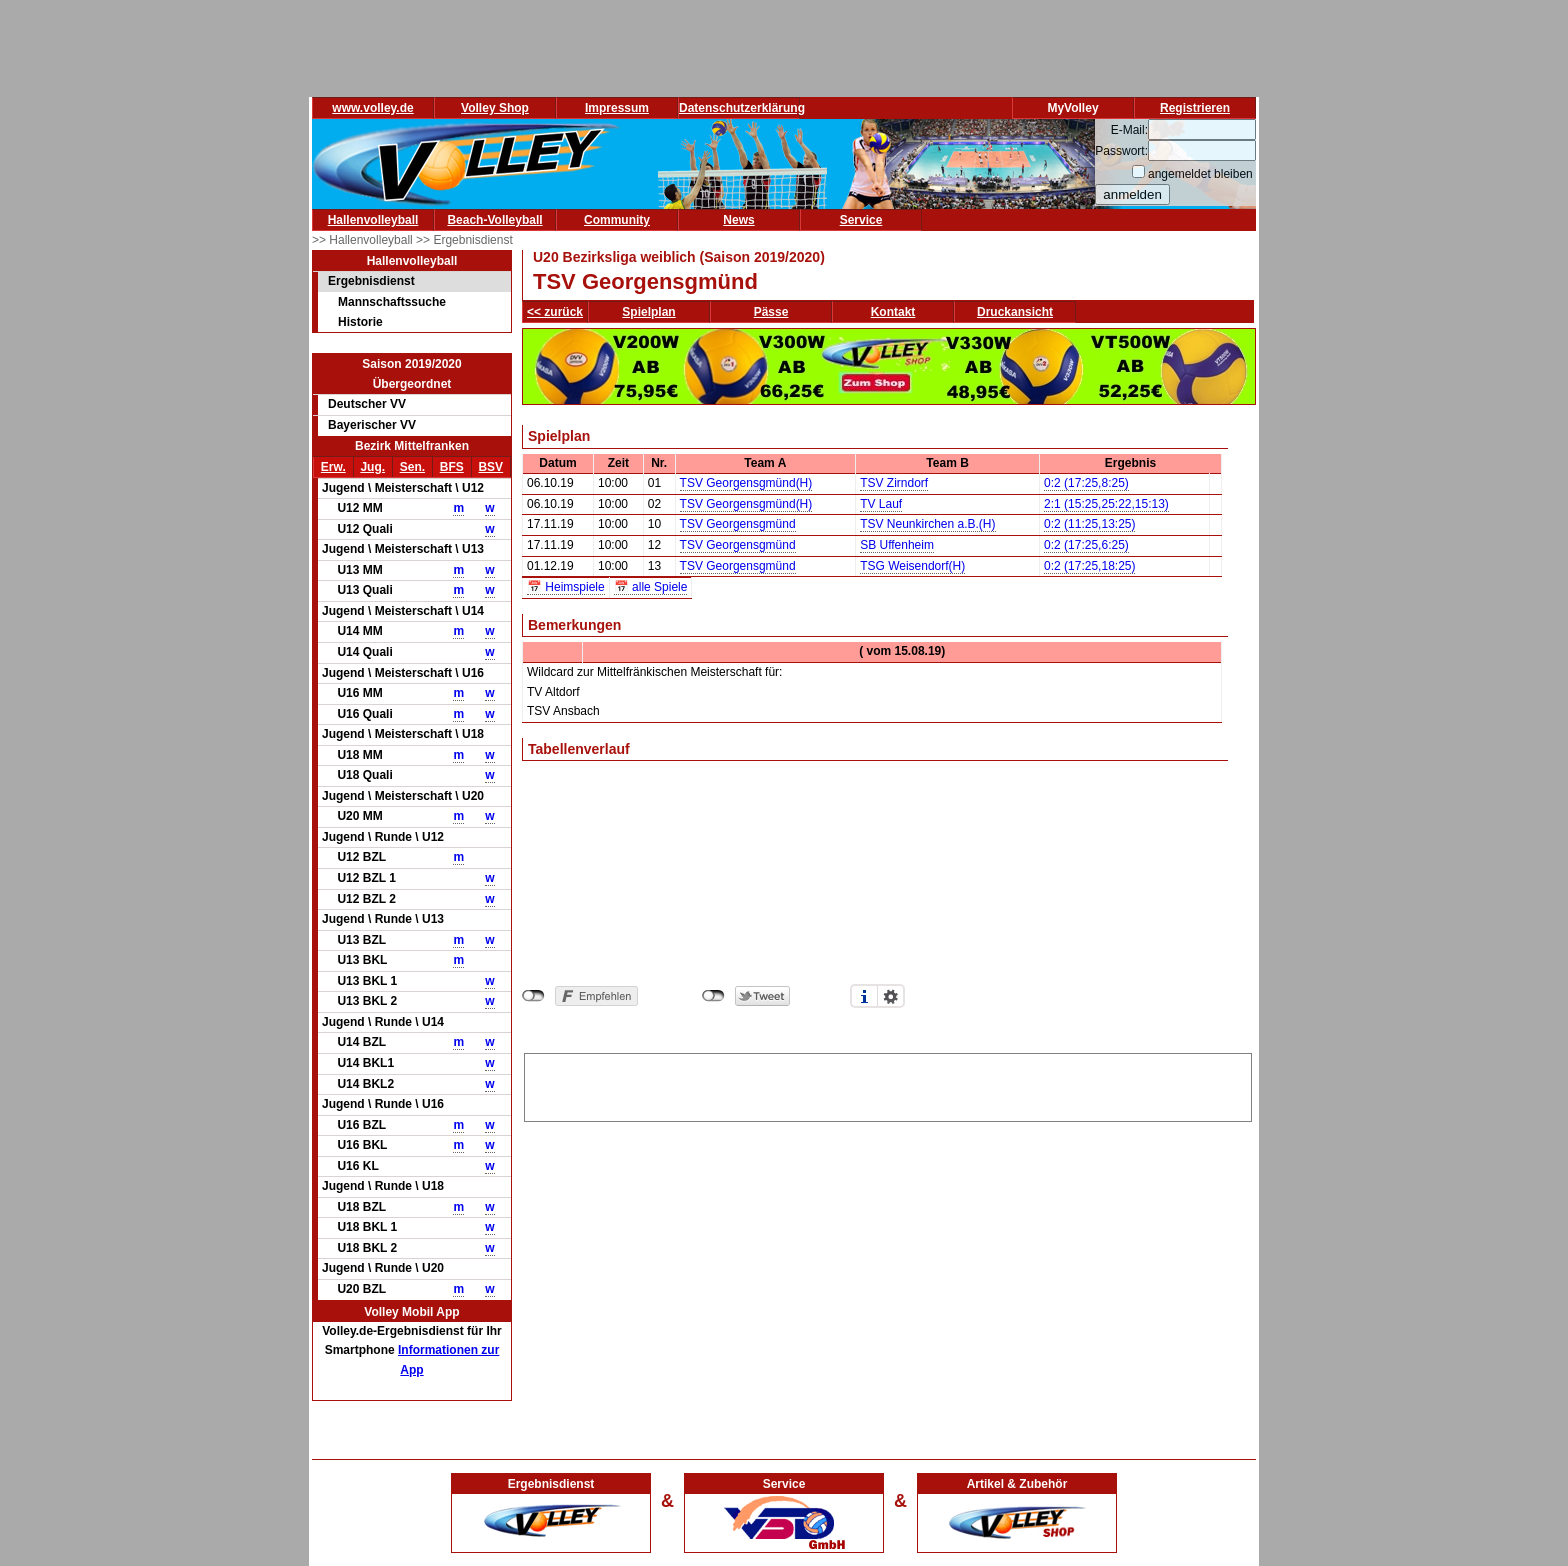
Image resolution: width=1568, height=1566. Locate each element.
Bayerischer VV (372, 425)
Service (861, 220)
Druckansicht (1015, 312)
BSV (490, 467)
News (738, 220)
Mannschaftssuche (392, 302)
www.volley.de (372, 108)
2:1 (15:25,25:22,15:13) (1106, 504)
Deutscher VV (367, 404)
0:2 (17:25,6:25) (1086, 545)
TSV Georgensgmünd (738, 524)
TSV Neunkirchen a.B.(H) (927, 524)
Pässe (771, 312)
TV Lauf (881, 504)
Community (617, 220)
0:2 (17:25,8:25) (1086, 483)
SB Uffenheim (897, 545)
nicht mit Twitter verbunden (713, 996)
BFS (452, 467)
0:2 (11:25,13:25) (1089, 524)
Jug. (372, 467)
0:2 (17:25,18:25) (1089, 566)
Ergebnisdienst (371, 281)
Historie (360, 322)
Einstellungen (891, 996)
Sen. (412, 467)
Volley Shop (495, 108)
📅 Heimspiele (566, 587)
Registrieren (1195, 108)
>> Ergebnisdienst (464, 240)
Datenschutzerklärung (742, 108)
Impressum (617, 108)
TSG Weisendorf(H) (912, 566)
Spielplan (648, 312)
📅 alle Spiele (651, 587)
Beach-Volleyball (494, 220)
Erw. (333, 467)
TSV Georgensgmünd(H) (746, 483)
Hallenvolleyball (373, 220)
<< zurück (555, 312)
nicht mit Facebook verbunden (533, 996)
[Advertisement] (888, 1084)
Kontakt (893, 312)
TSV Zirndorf (894, 483)
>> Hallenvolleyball (364, 240)
